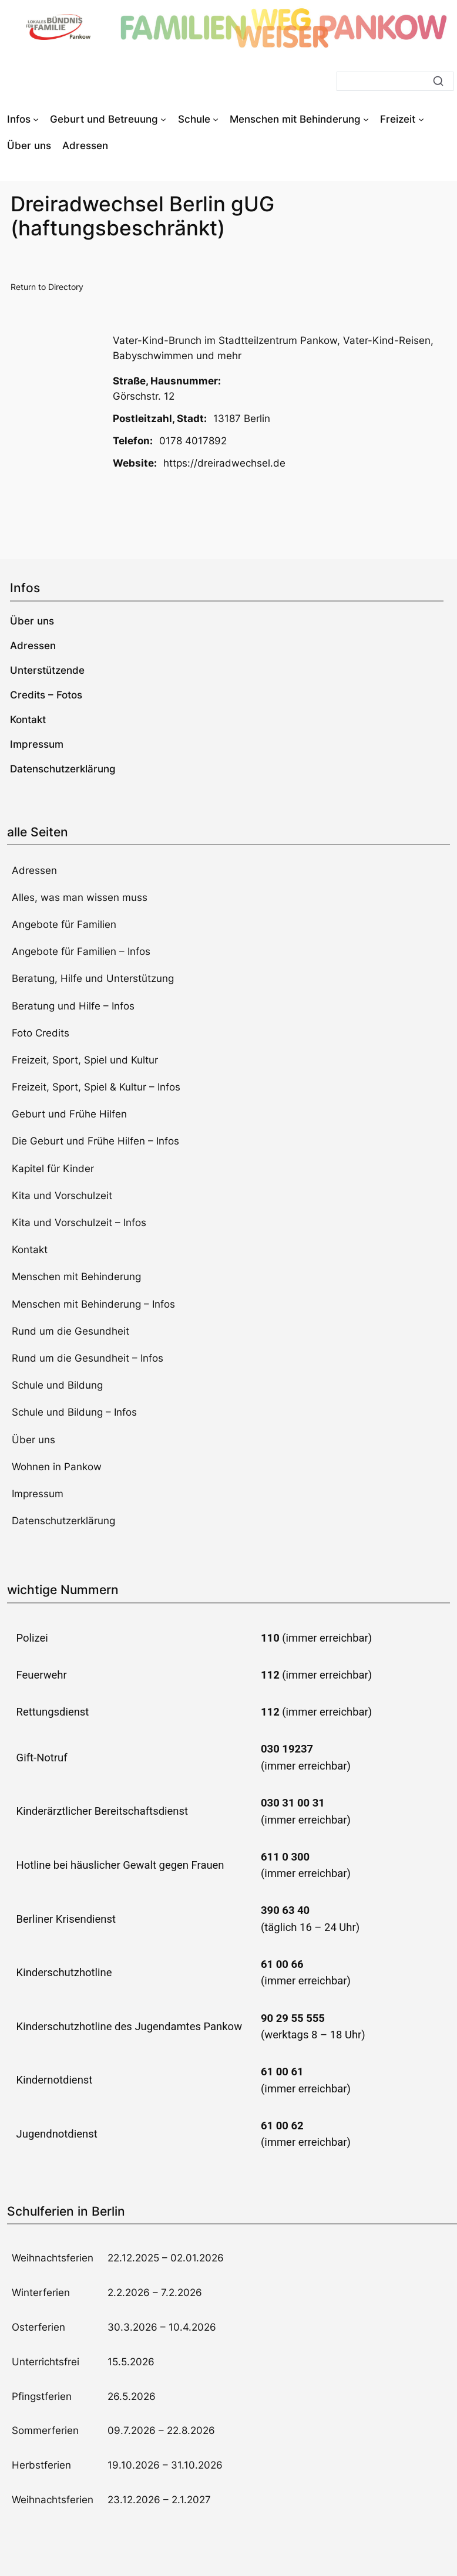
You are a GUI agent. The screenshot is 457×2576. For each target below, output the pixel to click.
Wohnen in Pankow (57, 1467)
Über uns (33, 1440)
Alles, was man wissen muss (79, 897)
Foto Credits (40, 1033)
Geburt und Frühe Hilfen (69, 1114)
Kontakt (30, 1249)
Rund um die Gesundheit (70, 1331)
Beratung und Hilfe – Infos (73, 1006)
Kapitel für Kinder (53, 1168)
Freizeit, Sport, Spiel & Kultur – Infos (96, 1087)
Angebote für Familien (64, 924)
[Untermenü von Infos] (36, 119)
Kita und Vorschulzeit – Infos (79, 1222)
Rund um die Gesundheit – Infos (87, 1358)
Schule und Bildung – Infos (74, 1412)
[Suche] (395, 81)
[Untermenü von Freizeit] (421, 119)
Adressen (34, 870)
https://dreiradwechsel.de (224, 463)
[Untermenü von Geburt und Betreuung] (163, 119)
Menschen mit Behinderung (76, 1276)
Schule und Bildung (57, 1385)
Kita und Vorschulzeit (62, 1195)
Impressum (37, 1494)
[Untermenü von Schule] (216, 119)
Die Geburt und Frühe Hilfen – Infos (95, 1141)
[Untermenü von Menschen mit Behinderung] (366, 119)
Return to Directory (47, 287)
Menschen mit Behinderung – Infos (93, 1304)
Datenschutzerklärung (63, 1521)
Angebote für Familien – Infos (81, 951)
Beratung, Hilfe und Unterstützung (93, 978)
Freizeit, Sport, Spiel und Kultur (85, 1060)
